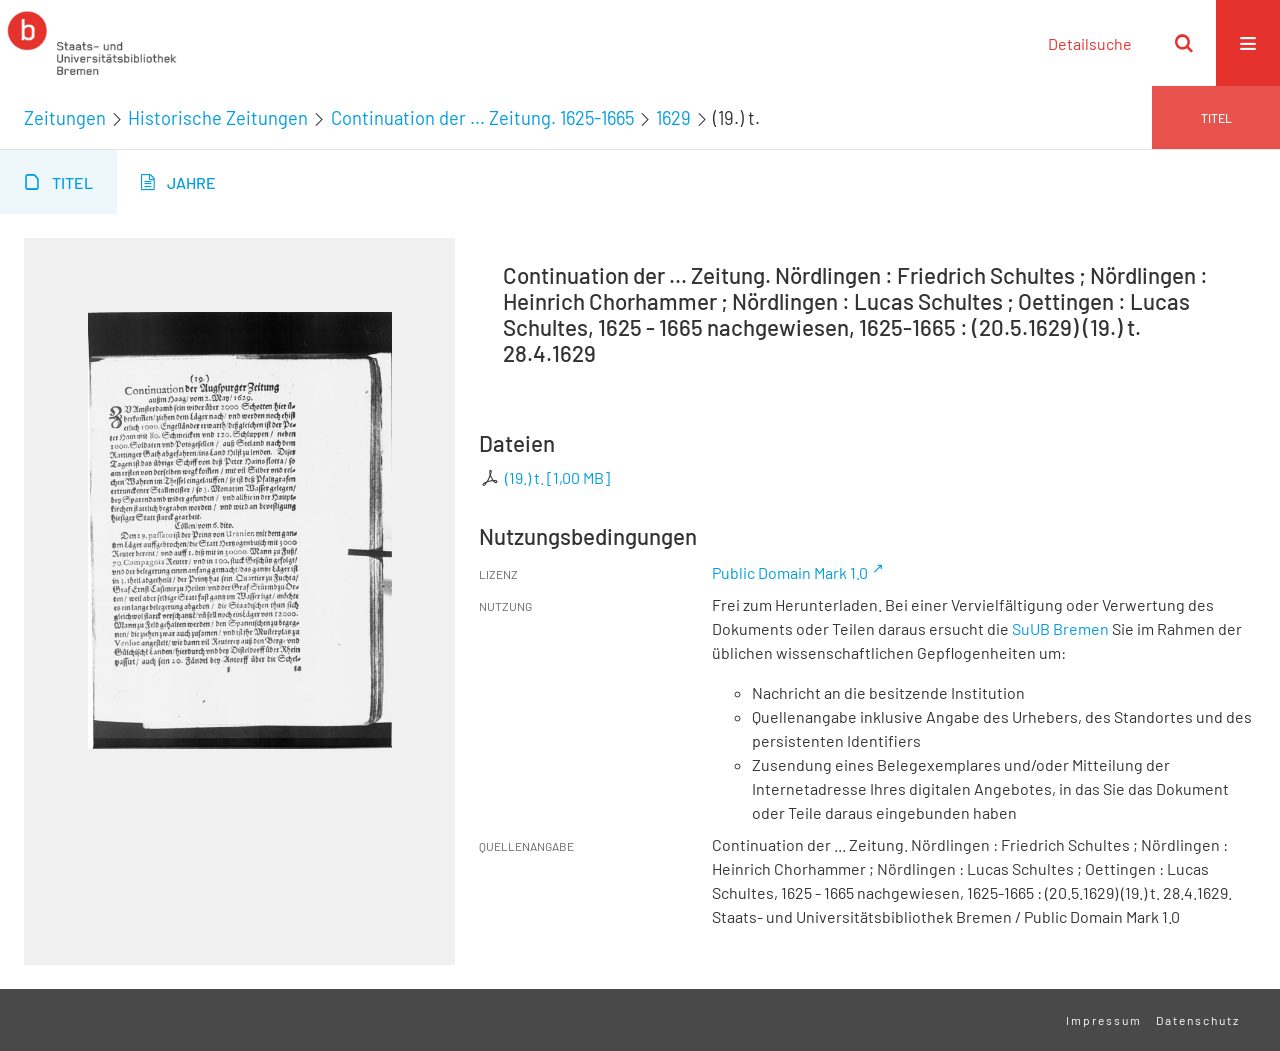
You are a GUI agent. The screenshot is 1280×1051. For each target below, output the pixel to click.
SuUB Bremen (1060, 628)
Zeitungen (65, 118)
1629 (673, 118)
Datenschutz (1198, 1020)
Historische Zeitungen (218, 118)
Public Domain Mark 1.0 (790, 572)
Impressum (1104, 1020)
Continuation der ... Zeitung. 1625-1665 (482, 118)
